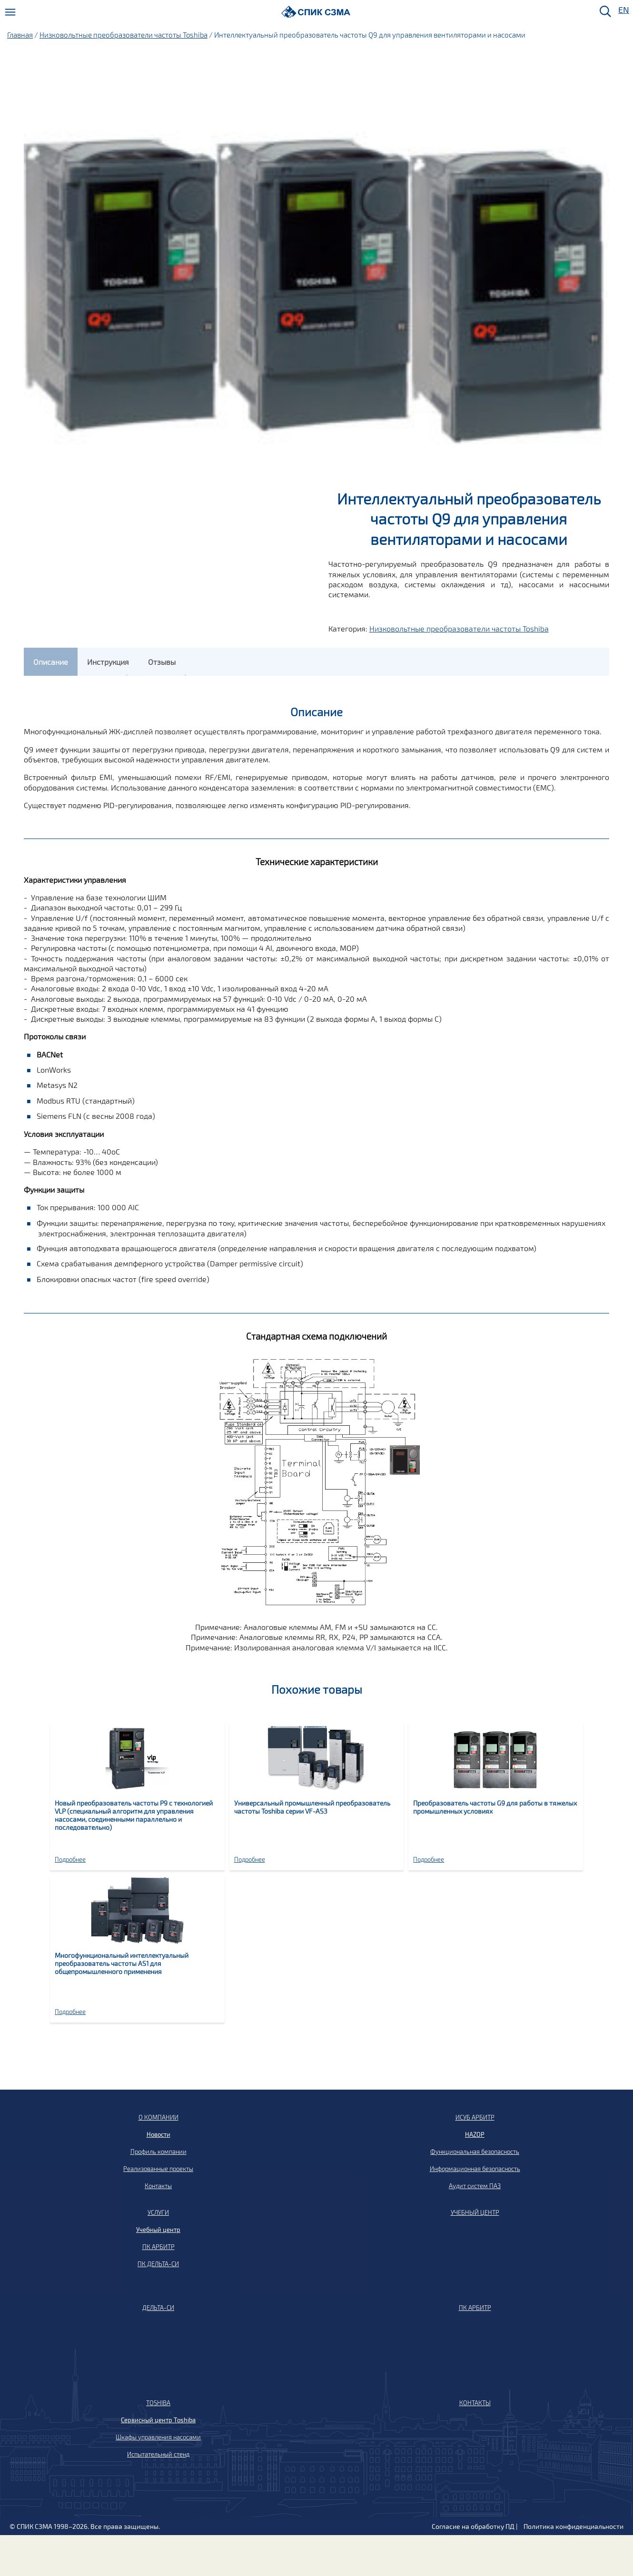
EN (623, 10)
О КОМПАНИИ (158, 2117)
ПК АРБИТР (158, 2246)
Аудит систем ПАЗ (475, 2186)
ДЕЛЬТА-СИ (158, 2307)
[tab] (51, 662)
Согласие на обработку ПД (473, 2526)
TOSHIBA (158, 2403)
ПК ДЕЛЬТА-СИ (158, 2264)
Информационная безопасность (475, 2168)
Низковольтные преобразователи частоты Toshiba (124, 34)
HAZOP (475, 2134)
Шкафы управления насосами (158, 2437)
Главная (20, 34)
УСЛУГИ (158, 2212)
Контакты (158, 2186)
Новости (158, 2134)
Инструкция (108, 661)
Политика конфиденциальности (573, 2526)
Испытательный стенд (158, 2454)
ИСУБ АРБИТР (475, 2117)
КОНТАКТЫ (475, 2403)
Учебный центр (158, 2229)
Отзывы (162, 661)
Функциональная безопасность (474, 2151)
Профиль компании (158, 2151)
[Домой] (315, 12)
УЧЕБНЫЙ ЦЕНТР (475, 2212)
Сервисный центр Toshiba (158, 2420)
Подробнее (70, 1859)
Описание (50, 661)
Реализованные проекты (158, 2168)
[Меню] (10, 12)
